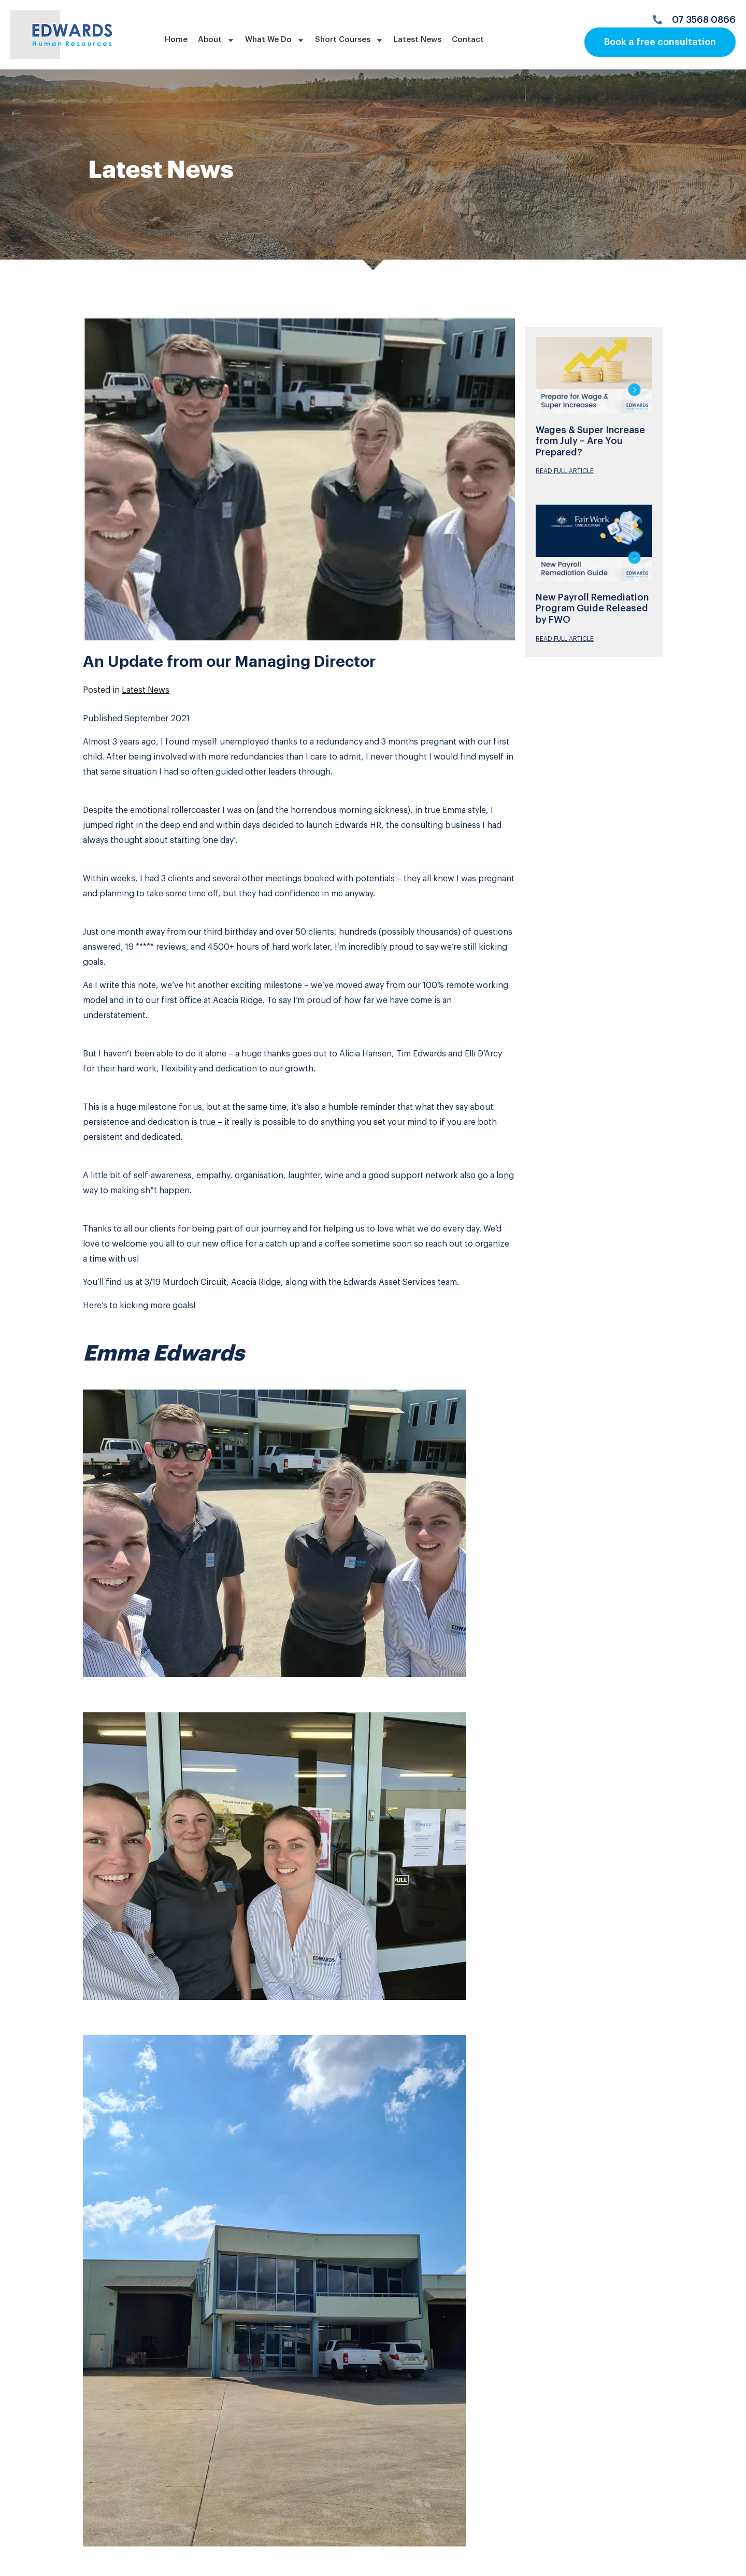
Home (176, 40)
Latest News (417, 40)
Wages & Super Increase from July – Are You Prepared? (590, 441)
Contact (468, 40)
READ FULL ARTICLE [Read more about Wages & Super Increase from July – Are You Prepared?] (565, 471)
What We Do (275, 40)
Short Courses (349, 40)
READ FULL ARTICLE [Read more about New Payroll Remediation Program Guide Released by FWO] (565, 639)
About (216, 40)
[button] (299, 1543)
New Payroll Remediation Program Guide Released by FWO (592, 608)
